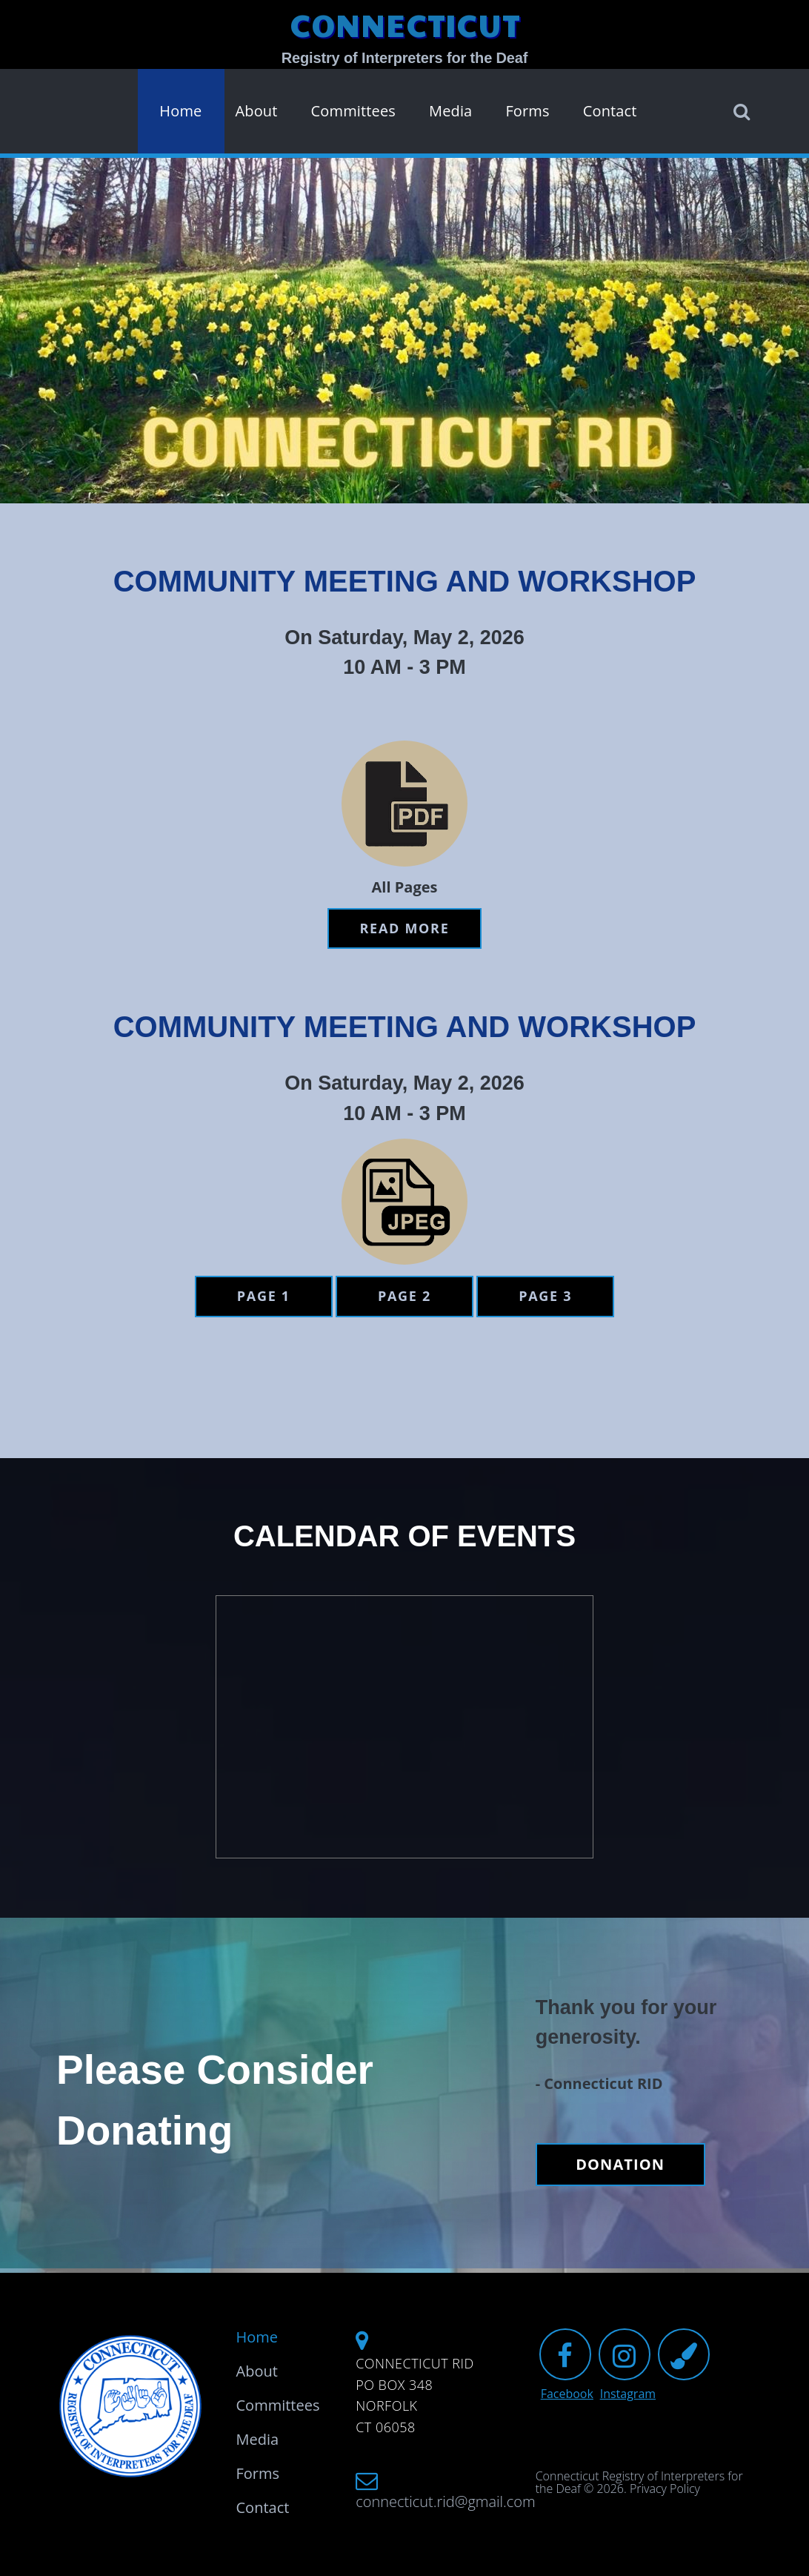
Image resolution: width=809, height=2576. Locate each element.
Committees (353, 111)
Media (450, 111)
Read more (405, 928)
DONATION (620, 2164)
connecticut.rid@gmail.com (434, 2502)
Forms (527, 111)
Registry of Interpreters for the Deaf (405, 58)
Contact (610, 111)
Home (180, 111)
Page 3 (545, 1296)
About (256, 111)
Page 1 (263, 1296)
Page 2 (404, 1296)
